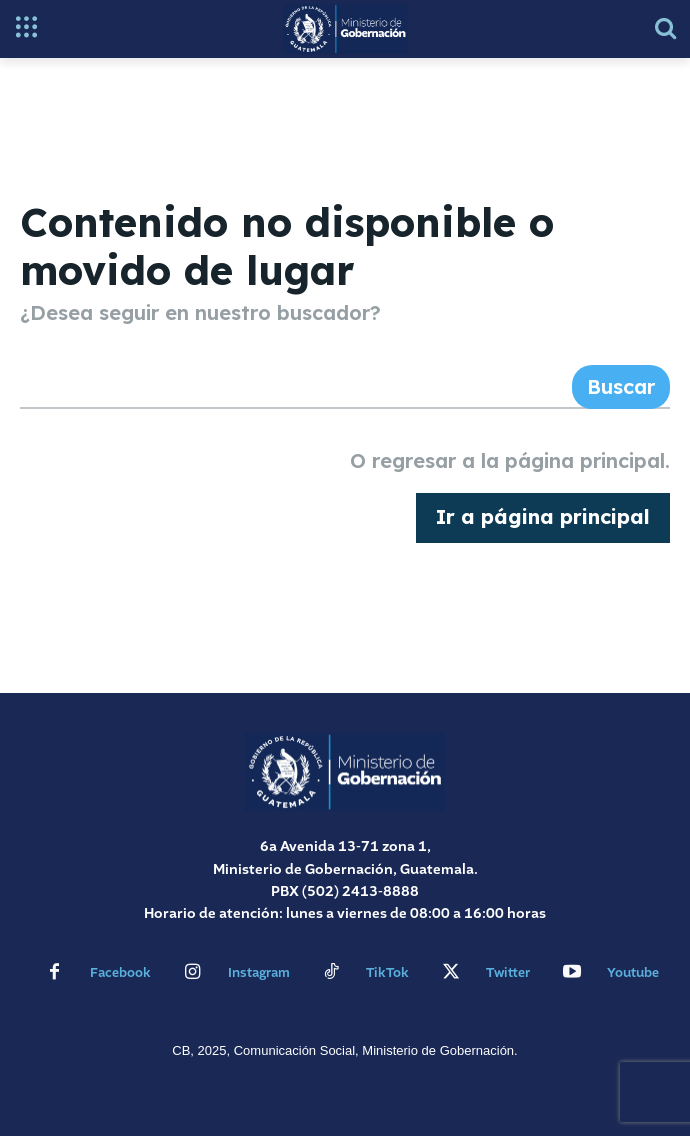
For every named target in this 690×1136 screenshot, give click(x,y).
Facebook (120, 973)
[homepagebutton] (543, 518)
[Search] (621, 387)
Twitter (508, 973)
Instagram (259, 973)
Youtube (633, 973)
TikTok (387, 973)
